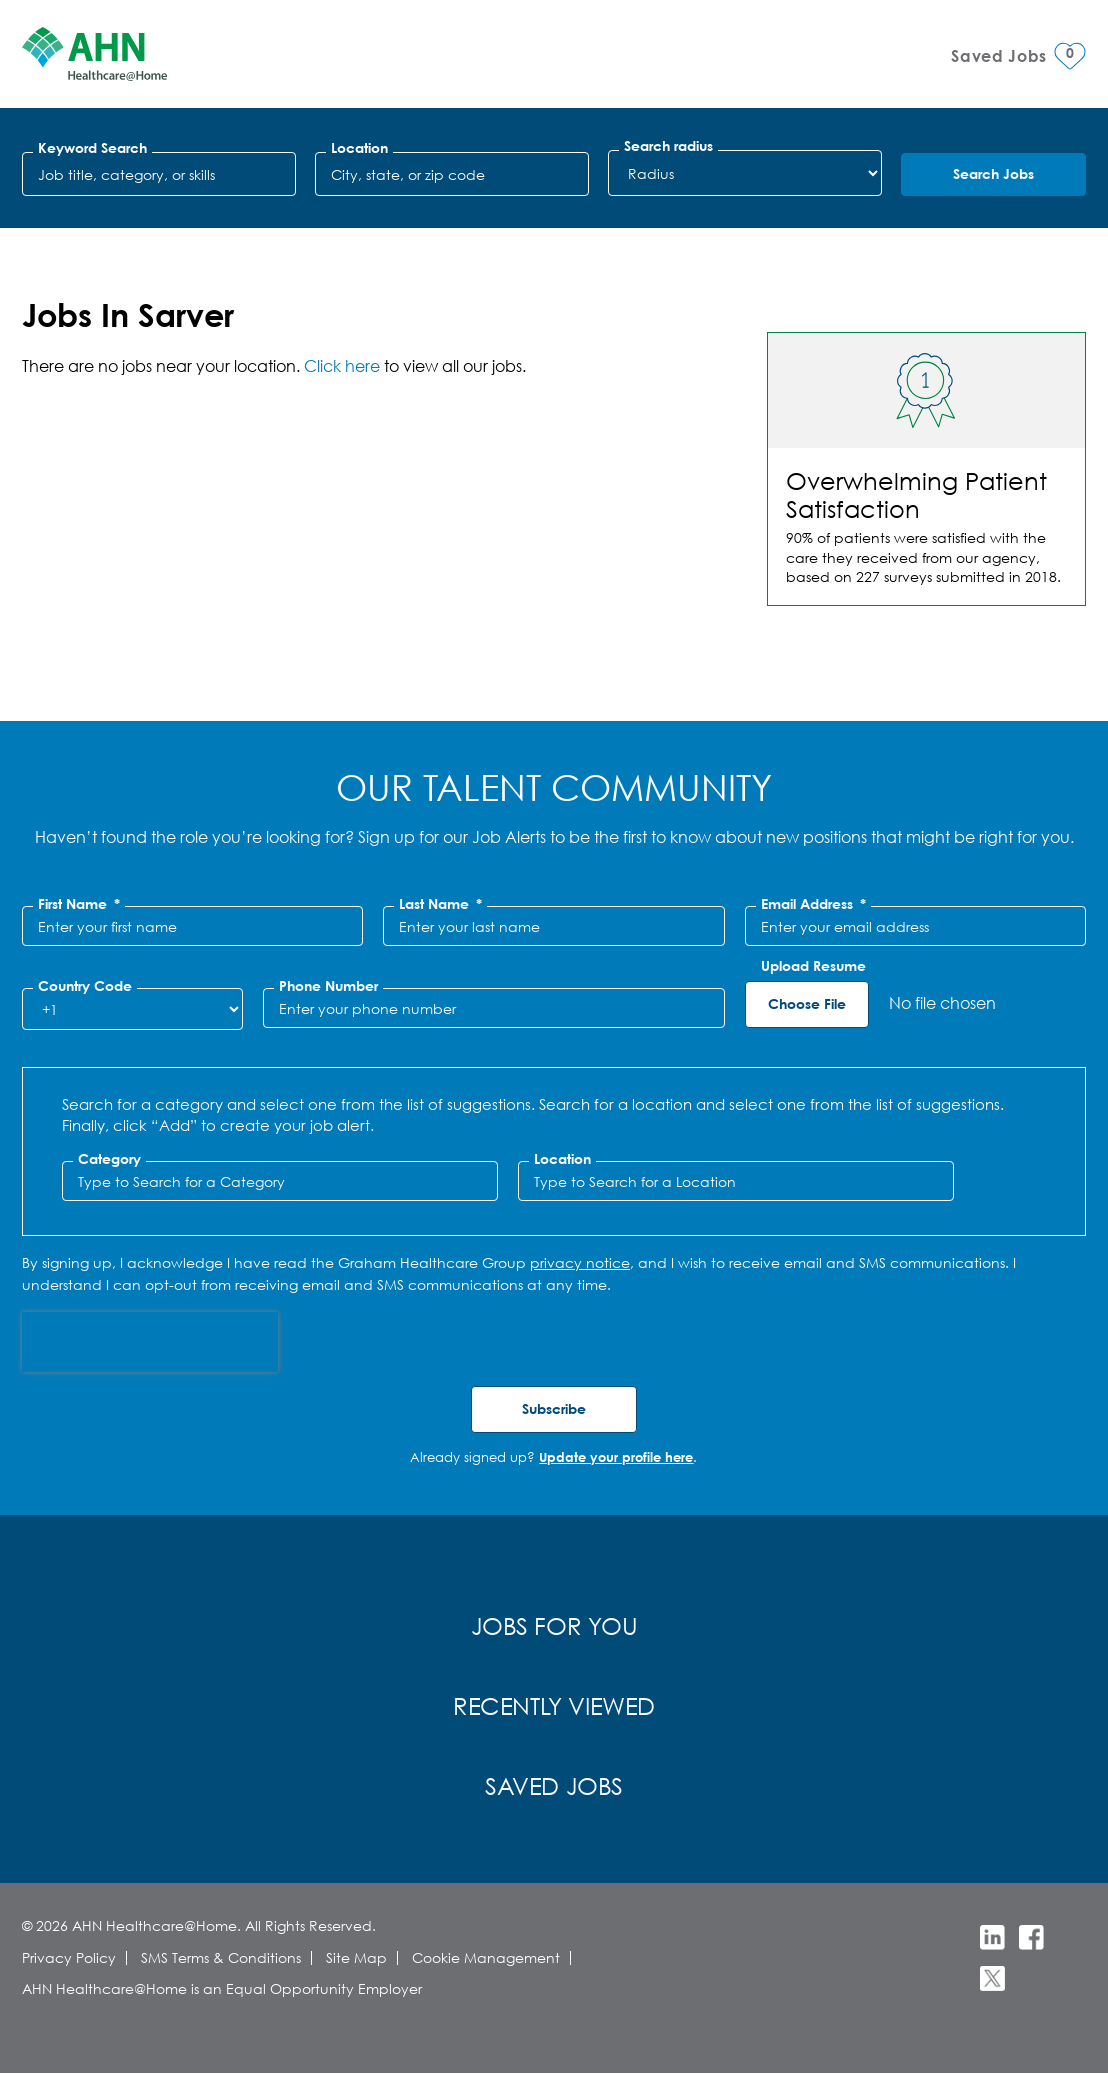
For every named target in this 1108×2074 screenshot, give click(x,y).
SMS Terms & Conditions (221, 1957)
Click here (342, 365)
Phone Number (328, 986)
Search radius (668, 146)
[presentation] (150, 1342)
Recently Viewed (554, 1705)
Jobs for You (554, 1625)
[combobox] (452, 174)
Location (359, 148)
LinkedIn (992, 1937)
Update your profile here (616, 1457)
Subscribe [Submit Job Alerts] (554, 1408)
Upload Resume (813, 966)
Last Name (440, 904)
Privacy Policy (69, 1957)
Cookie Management (486, 1957)
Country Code (85, 986)
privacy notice (580, 1262)
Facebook (1031, 1937)
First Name (79, 904)
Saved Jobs (554, 1785)
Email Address (813, 904)
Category (109, 1159)
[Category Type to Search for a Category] (280, 1181)
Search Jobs (993, 173)
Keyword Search (92, 148)
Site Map (356, 1957)
